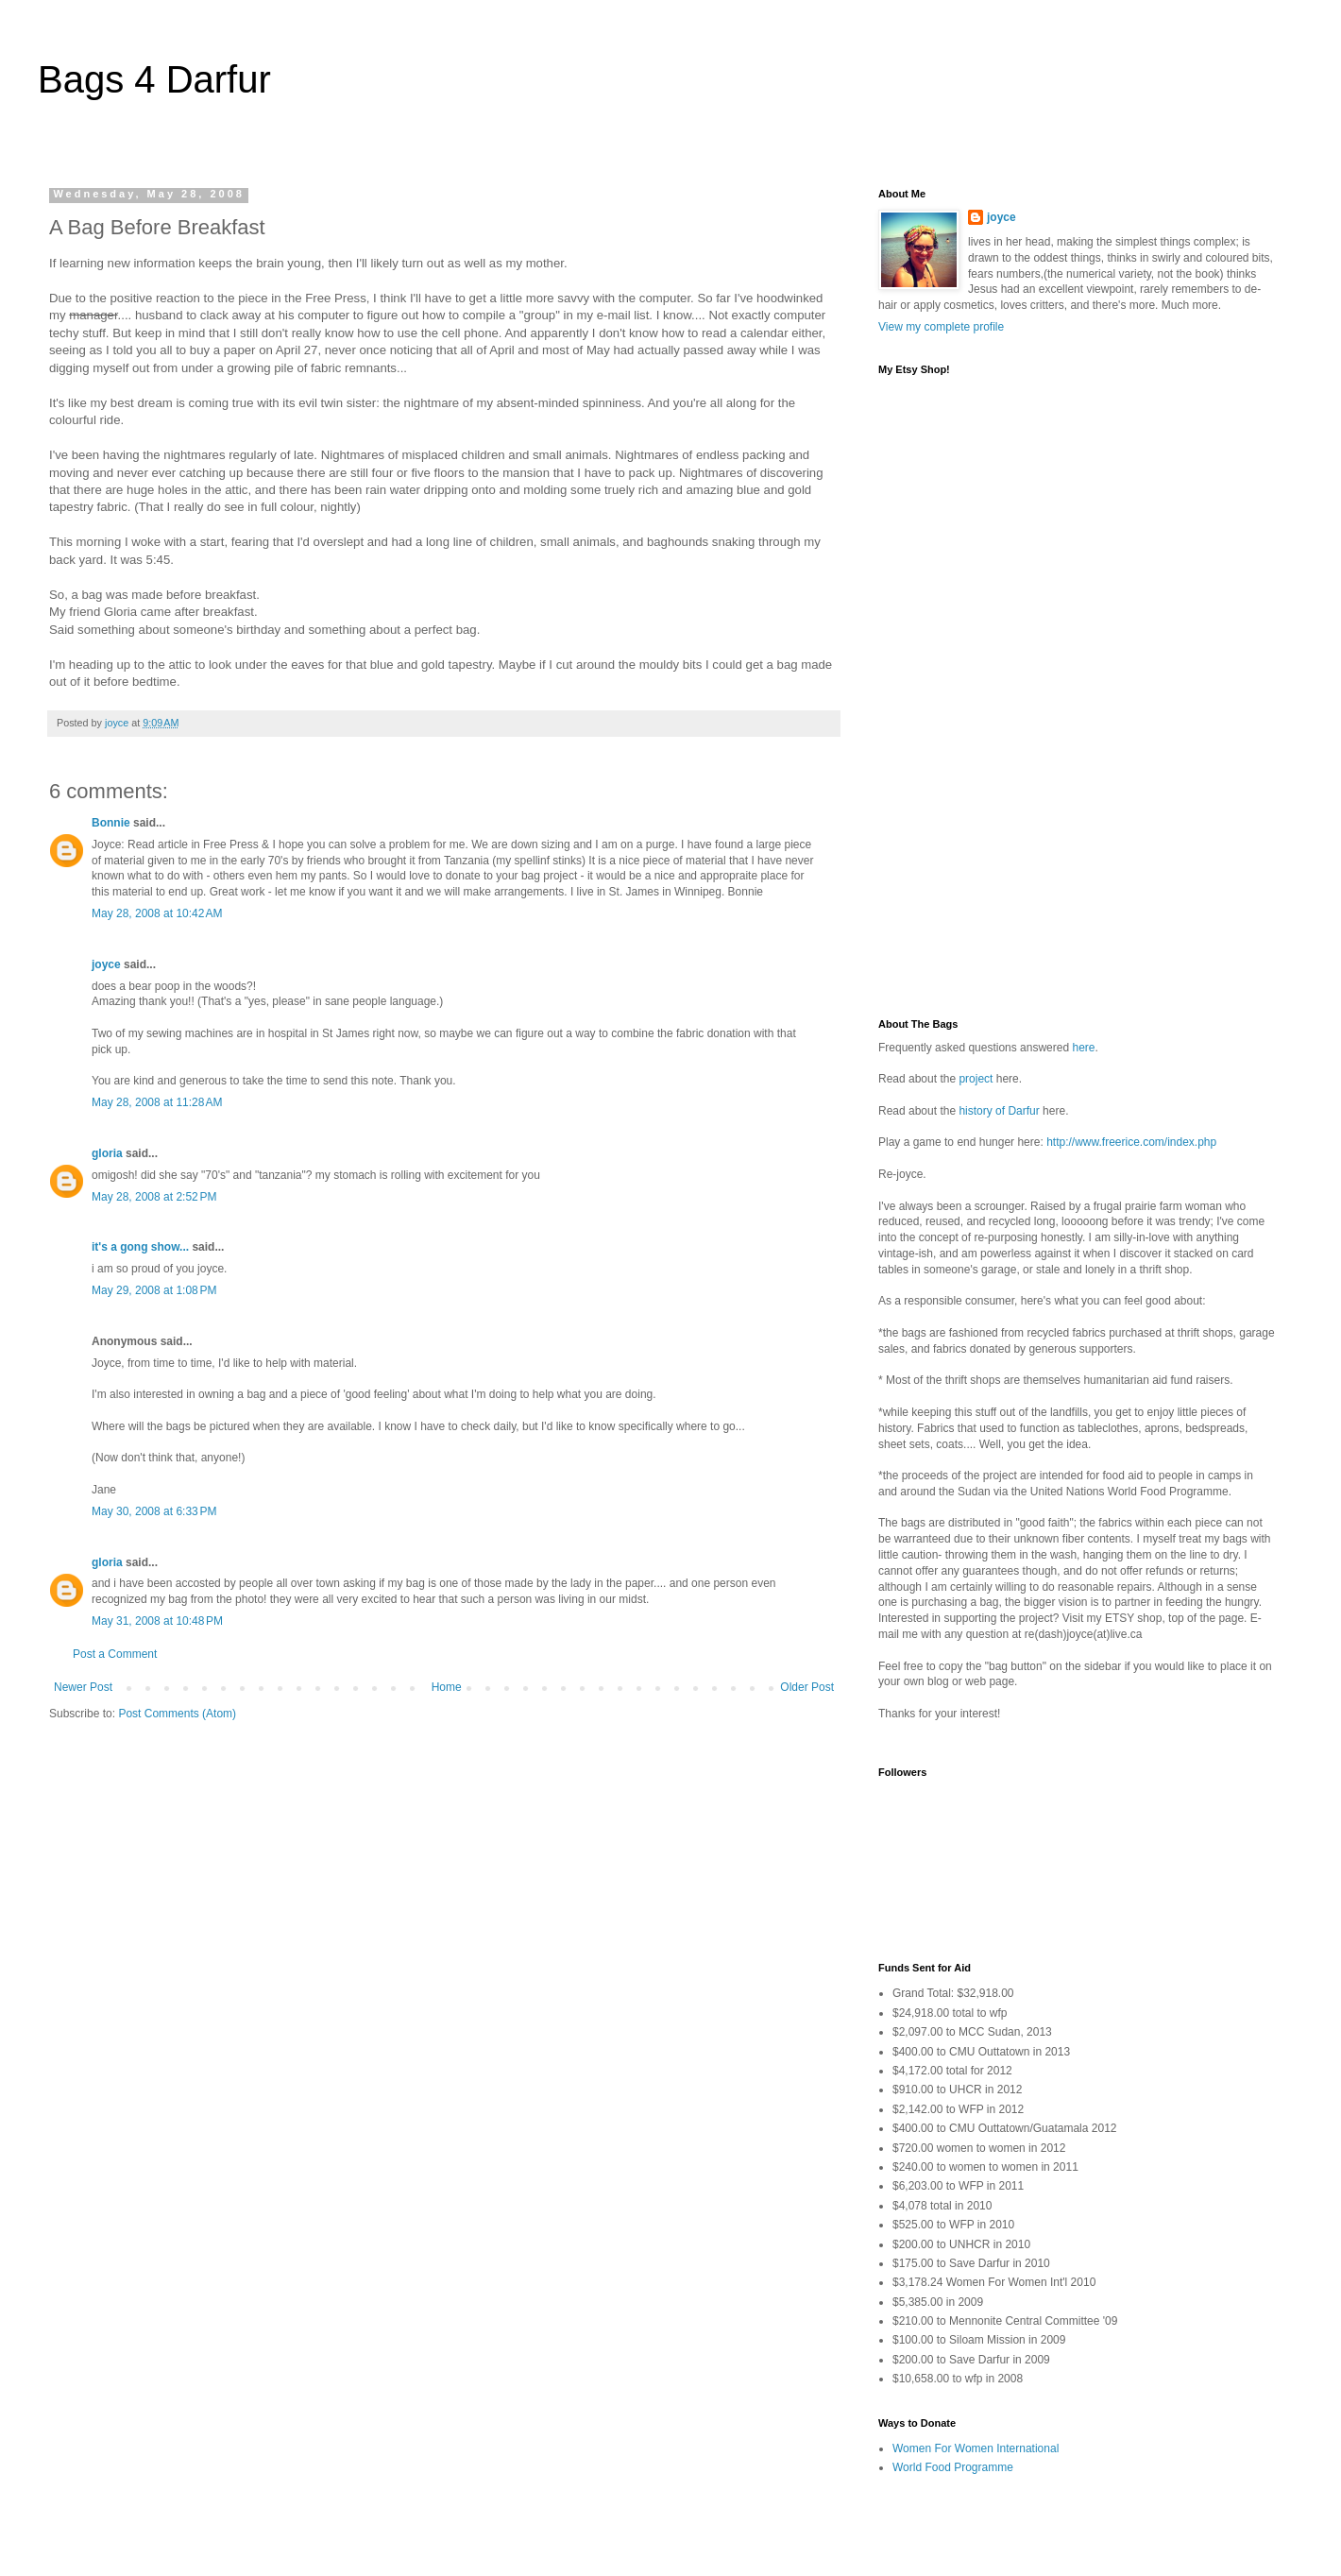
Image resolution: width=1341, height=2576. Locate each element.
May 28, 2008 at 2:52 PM (154, 1196)
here (1083, 1047)
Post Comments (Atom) (177, 1713)
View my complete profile (941, 326)
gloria (107, 1153)
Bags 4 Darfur (154, 79)
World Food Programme (952, 2467)
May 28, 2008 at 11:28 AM (157, 1102)
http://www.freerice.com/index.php (1131, 1142)
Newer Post (83, 1687)
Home (447, 1687)
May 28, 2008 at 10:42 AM (157, 913)
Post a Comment (115, 1654)
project (976, 1078)
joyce (106, 964)
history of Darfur (999, 1110)
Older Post (807, 1687)
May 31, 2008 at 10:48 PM (157, 1621)
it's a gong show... (140, 1247)
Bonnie (111, 822)
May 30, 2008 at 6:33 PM (154, 1511)
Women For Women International (975, 2448)
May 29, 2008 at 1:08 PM (154, 1290)
